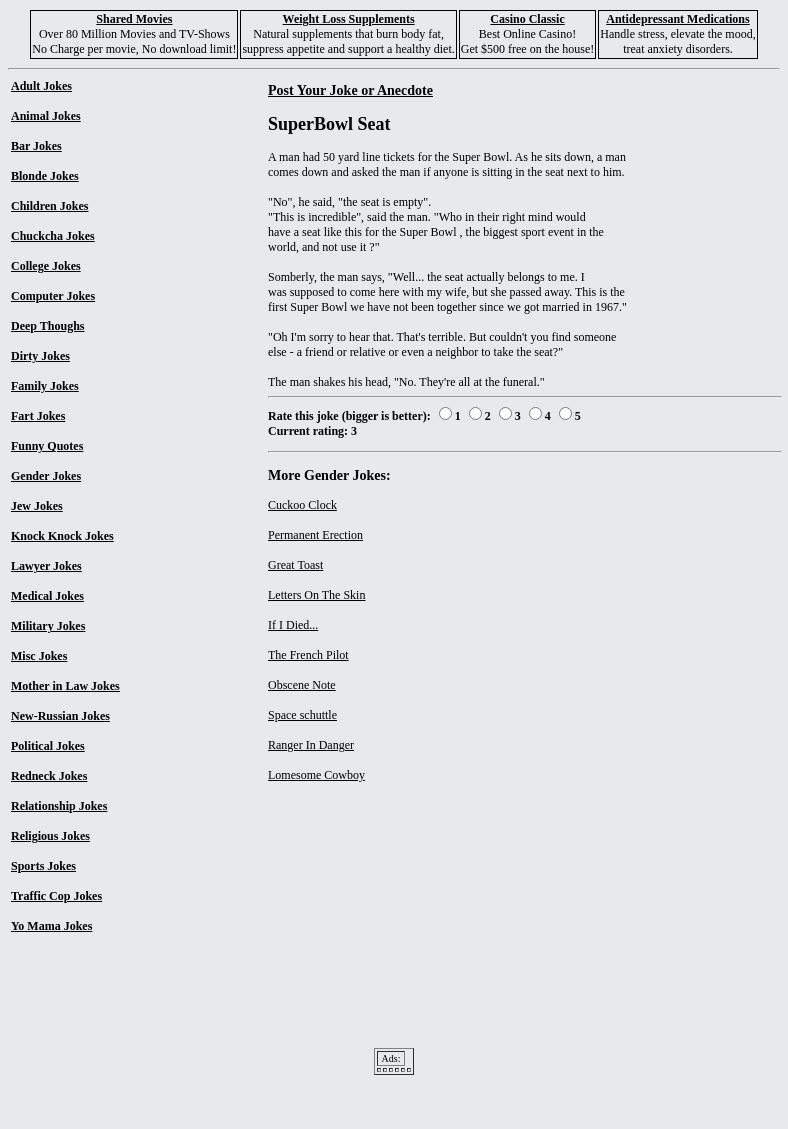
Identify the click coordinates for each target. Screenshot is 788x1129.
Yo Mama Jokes (51, 926)
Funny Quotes (47, 446)
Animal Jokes (46, 116)
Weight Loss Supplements (349, 19)
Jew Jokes (37, 506)
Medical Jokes (47, 596)
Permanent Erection (315, 535)
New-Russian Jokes (60, 716)
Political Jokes (48, 746)
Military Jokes (48, 626)
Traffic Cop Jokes (56, 896)
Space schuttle (302, 715)
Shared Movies (134, 19)
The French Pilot (308, 655)
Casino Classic (527, 19)
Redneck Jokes (49, 776)
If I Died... (293, 625)
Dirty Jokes (40, 356)
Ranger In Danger (311, 745)
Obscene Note (302, 685)
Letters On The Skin (316, 595)
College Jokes (46, 266)
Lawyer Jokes (46, 566)
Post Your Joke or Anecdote (350, 90)
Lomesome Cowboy (316, 775)
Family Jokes (45, 386)
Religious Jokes (50, 836)
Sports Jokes (43, 866)
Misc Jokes (39, 656)
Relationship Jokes (59, 806)
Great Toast (295, 565)
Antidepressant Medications (677, 19)
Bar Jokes (36, 146)
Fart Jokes (38, 416)
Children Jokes (49, 206)
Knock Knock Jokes (62, 536)
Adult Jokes (41, 86)
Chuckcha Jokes (53, 236)
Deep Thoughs (47, 326)
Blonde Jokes (45, 176)
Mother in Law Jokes (65, 686)
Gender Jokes (46, 476)
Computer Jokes (53, 296)
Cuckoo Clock (302, 505)
